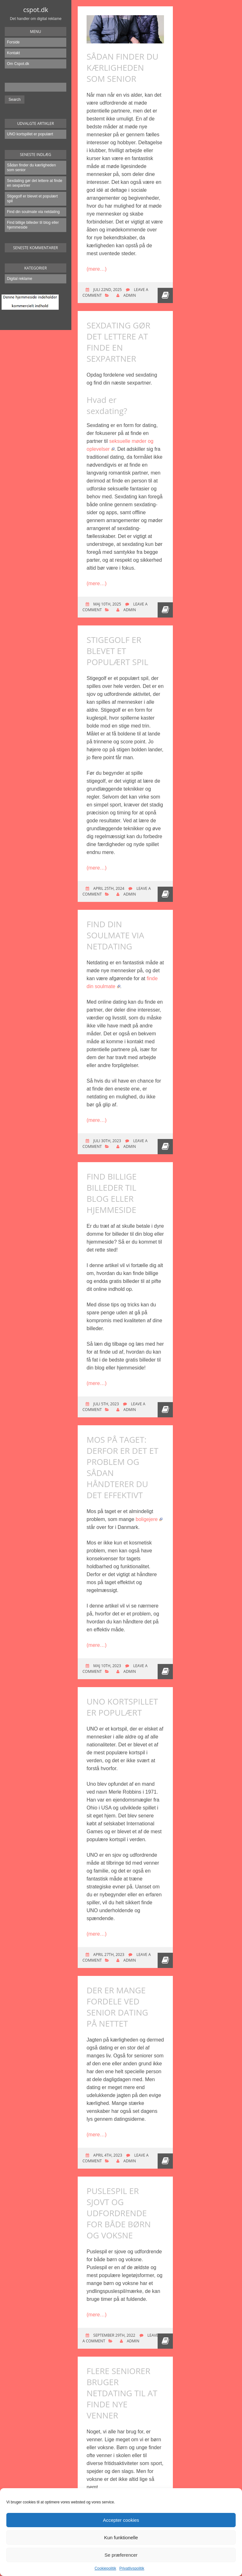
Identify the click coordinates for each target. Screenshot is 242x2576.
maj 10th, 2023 (106, 1665)
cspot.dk (35, 9)
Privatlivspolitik (131, 2568)
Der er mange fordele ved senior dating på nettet (117, 2006)
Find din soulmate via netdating (33, 212)
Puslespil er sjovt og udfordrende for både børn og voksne (119, 2213)
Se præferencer (120, 2555)
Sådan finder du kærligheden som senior (31, 167)
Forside (13, 42)
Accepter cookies (121, 2520)
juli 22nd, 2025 (107, 289)
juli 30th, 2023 (106, 1140)
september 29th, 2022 (113, 2335)
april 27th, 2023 (108, 1954)
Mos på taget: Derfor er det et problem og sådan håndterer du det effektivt (122, 1467)
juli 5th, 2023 (105, 1404)
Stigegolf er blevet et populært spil (32, 198)
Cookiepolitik (105, 2568)
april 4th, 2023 (107, 2155)
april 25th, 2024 (108, 888)
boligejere (149, 1519)
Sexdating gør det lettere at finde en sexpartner (34, 183)
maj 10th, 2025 (106, 604)
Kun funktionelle (121, 2537)
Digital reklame (19, 278)
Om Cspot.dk (18, 63)
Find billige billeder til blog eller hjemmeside (33, 225)
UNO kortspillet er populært (30, 134)
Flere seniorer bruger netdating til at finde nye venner (122, 2393)
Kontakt (13, 53)
